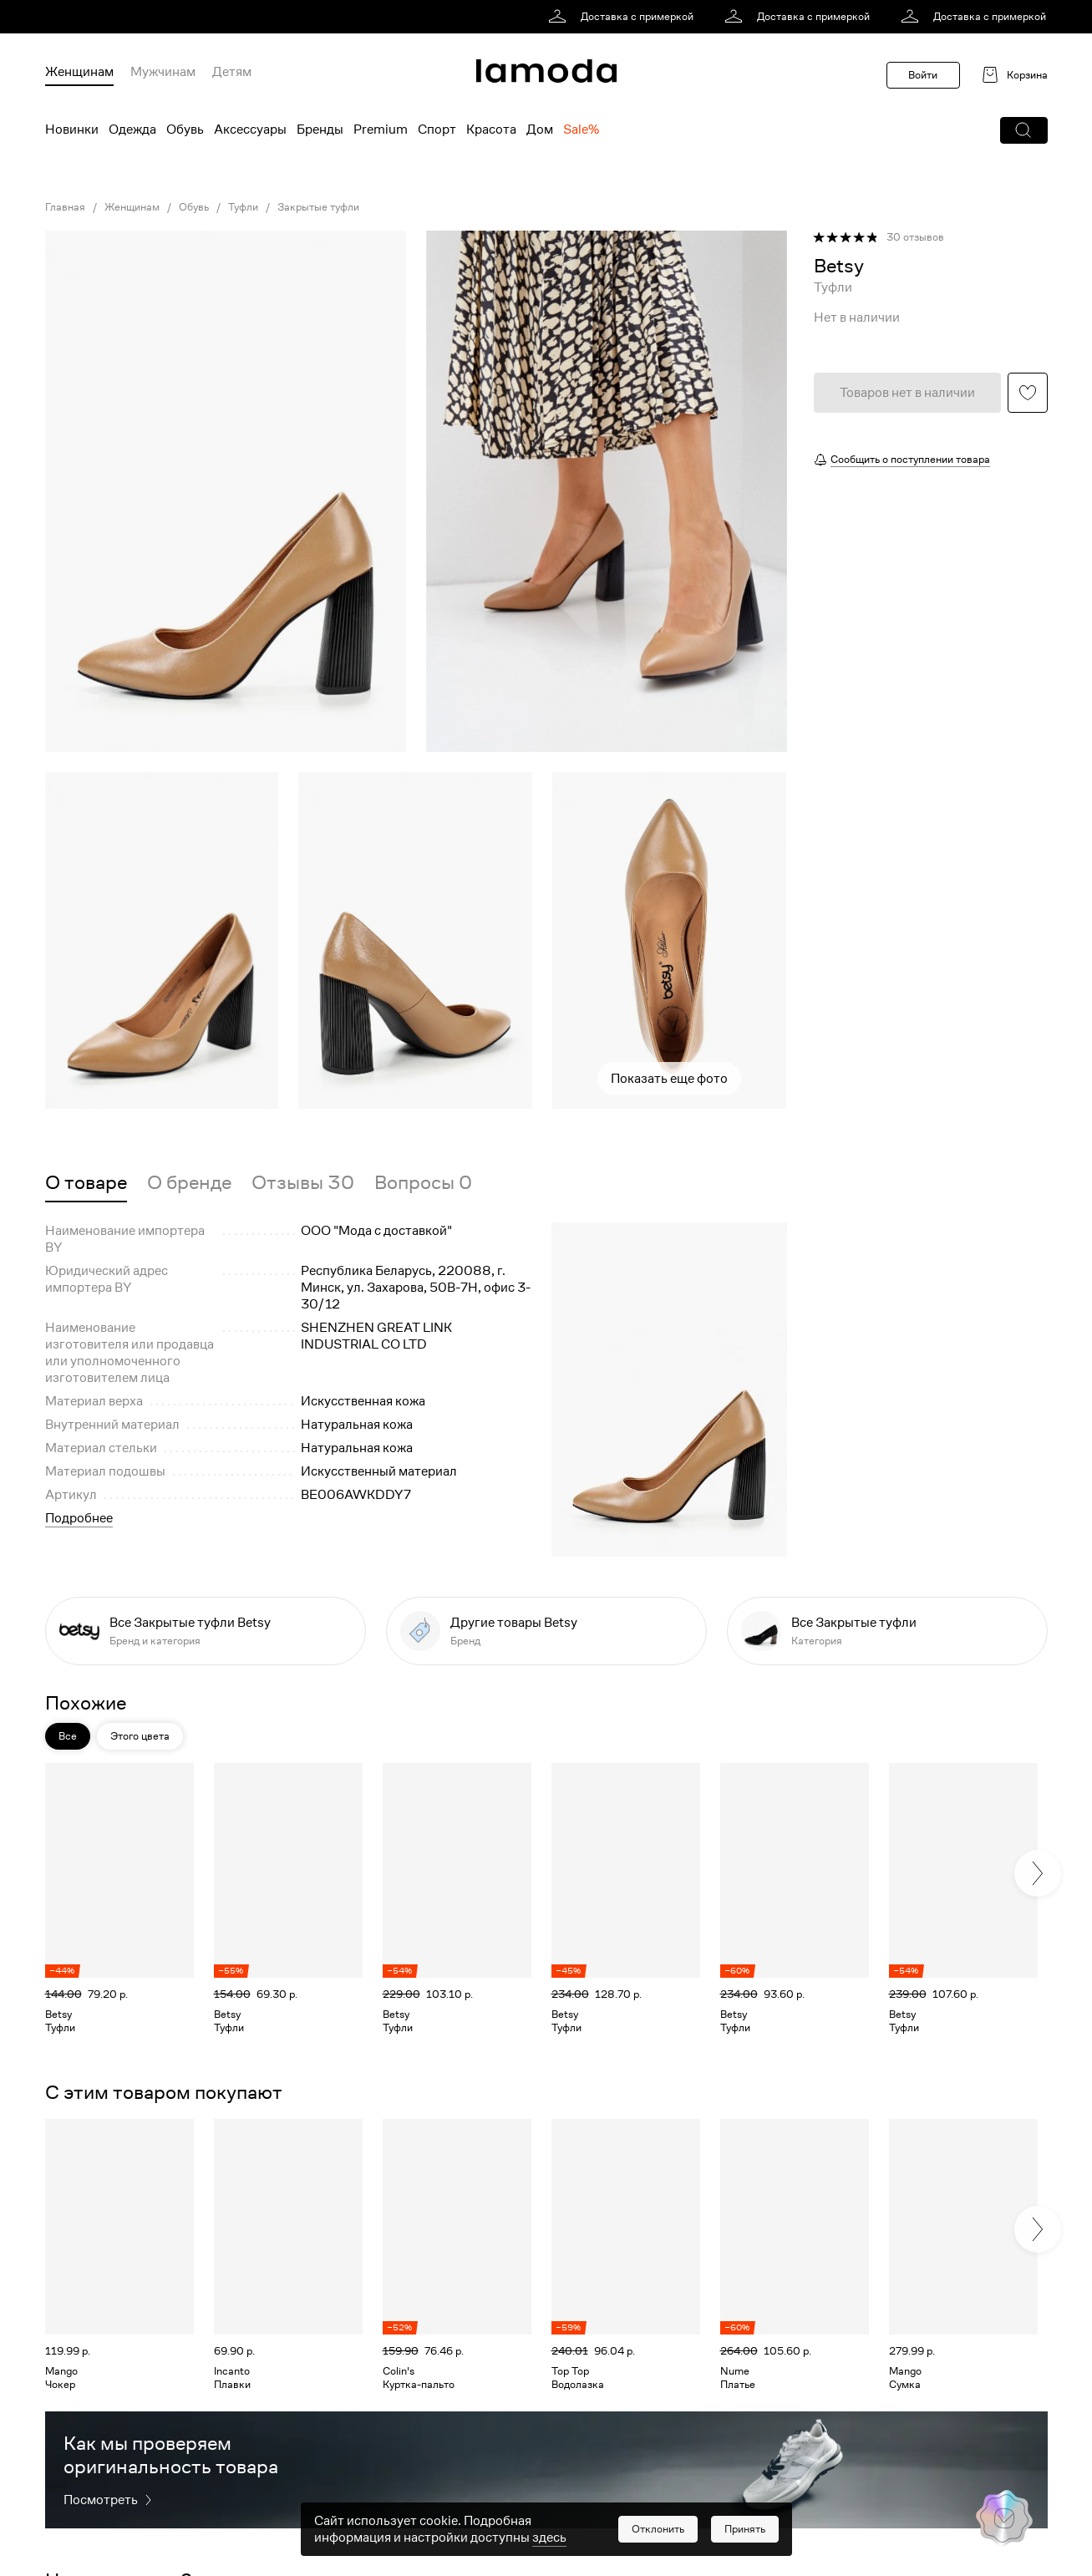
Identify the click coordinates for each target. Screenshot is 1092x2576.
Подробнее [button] (79, 1518)
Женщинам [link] (132, 207)
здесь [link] (549, 2537)
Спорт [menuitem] (437, 129)
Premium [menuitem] (380, 129)
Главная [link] (65, 207)
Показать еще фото (669, 1078)
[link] (624, 16)
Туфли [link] (243, 207)
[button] (1024, 130)
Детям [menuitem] (231, 72)
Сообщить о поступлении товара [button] (910, 459)
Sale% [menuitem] (581, 129)
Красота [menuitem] (491, 129)
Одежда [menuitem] (132, 129)
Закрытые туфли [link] (318, 207)
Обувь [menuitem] (185, 129)
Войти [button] (922, 75)
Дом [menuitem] (539, 129)
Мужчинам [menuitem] (163, 72)
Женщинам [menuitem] (79, 72)
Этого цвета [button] (140, 1736)
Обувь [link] (194, 207)
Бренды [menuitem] (320, 129)
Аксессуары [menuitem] (250, 129)
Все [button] (67, 1736)
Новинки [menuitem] (72, 129)
